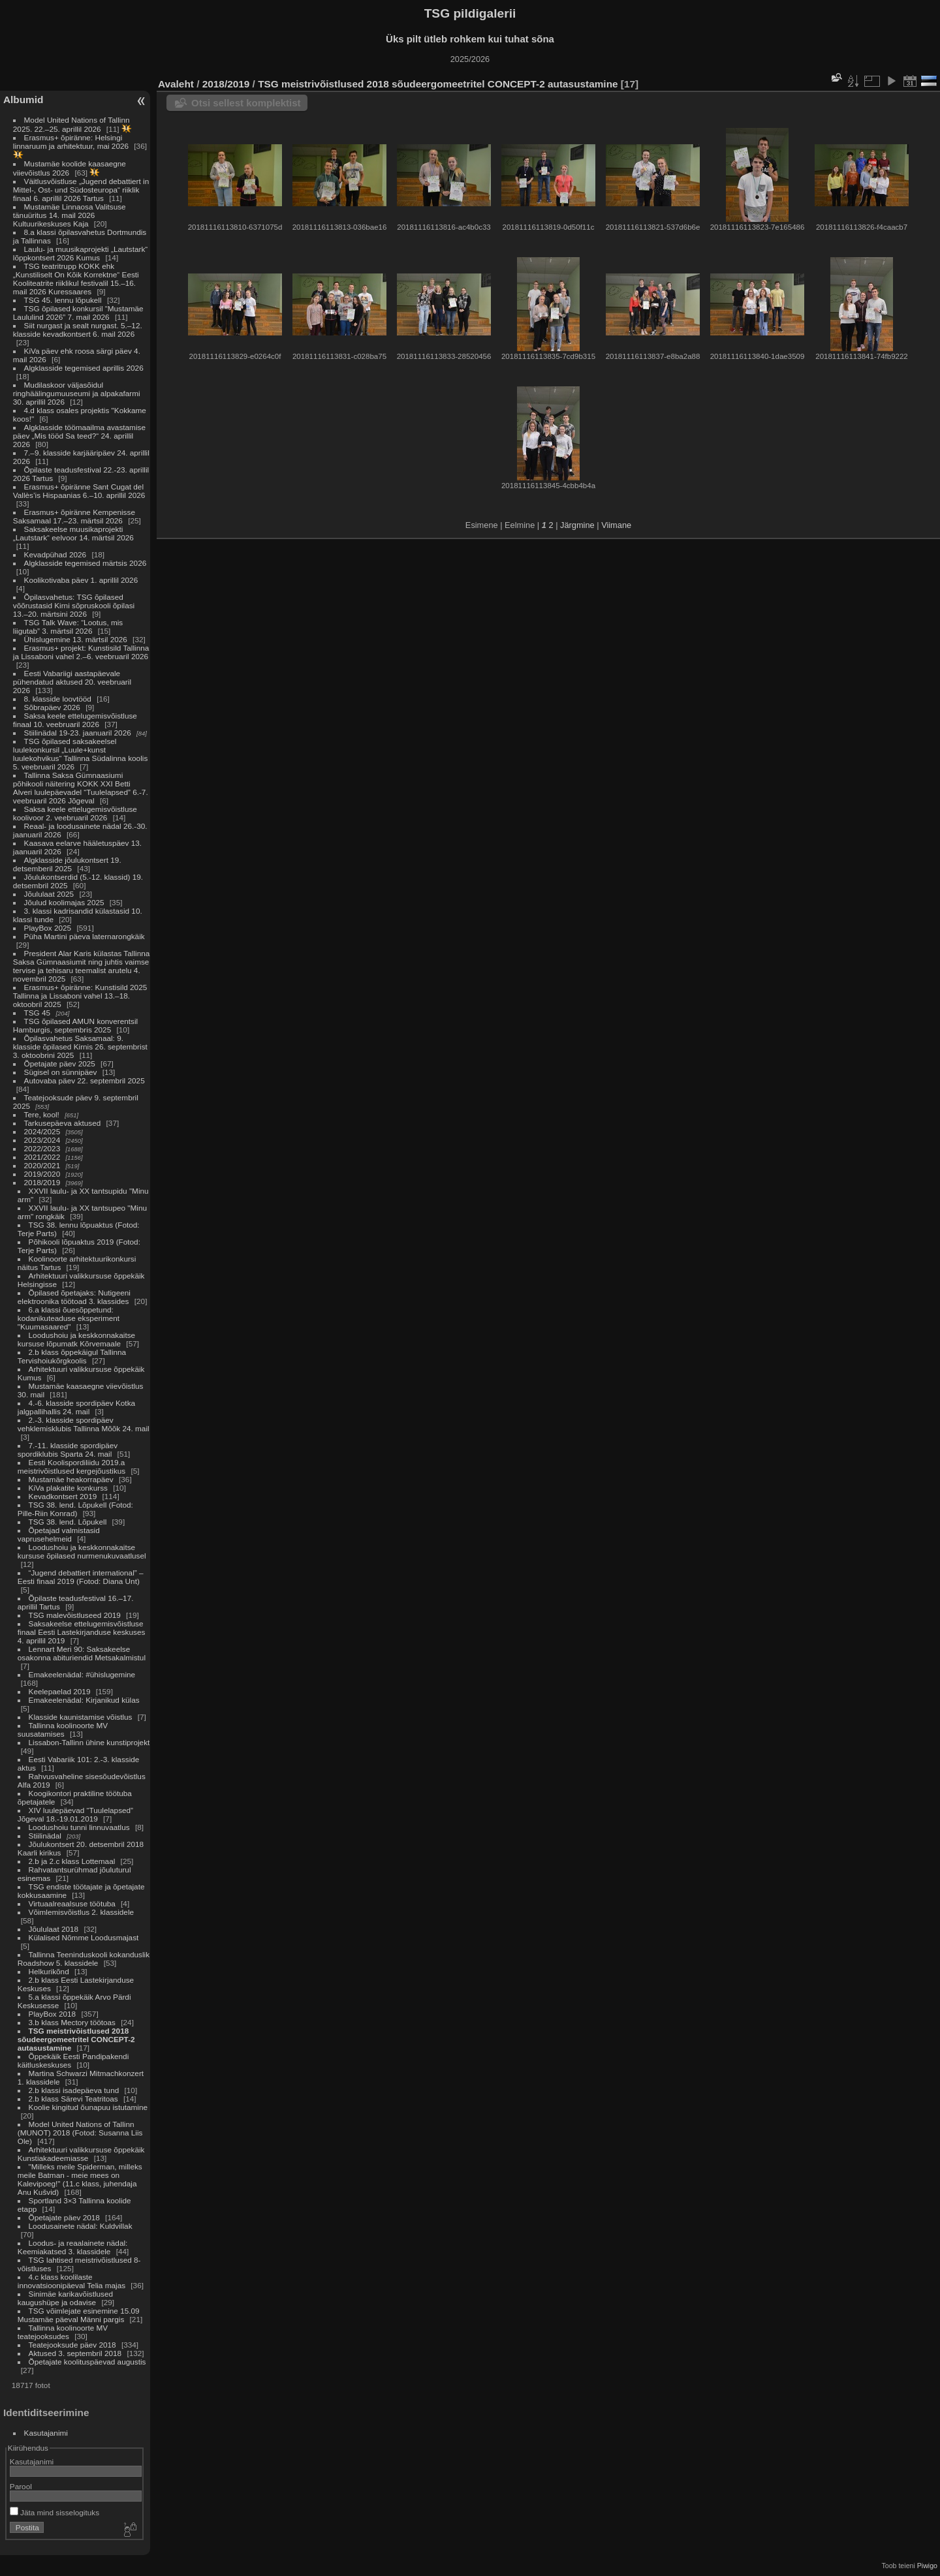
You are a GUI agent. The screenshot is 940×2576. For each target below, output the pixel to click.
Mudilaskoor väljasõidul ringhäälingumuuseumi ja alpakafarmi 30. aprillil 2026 (76, 393)
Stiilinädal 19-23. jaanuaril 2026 (77, 732)
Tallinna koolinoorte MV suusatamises (63, 1729)
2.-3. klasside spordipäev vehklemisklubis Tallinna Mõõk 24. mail (83, 1424)
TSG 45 (37, 1012)
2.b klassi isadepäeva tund (74, 2090)
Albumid (23, 99)
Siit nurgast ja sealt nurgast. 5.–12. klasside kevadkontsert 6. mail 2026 (77, 329)
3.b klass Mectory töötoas (72, 2022)
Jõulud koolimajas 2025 (64, 902)
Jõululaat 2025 (49, 894)
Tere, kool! (41, 1114)
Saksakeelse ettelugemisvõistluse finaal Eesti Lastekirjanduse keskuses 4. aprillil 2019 (82, 1632)
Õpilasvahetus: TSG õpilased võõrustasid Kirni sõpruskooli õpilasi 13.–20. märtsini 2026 (73, 605)
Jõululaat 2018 (54, 1929)
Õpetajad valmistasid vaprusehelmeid (59, 1534)
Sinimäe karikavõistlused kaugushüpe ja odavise (65, 2297)
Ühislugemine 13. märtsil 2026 (75, 639)
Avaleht (176, 83)
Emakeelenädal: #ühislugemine (82, 1674)
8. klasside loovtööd (57, 698)
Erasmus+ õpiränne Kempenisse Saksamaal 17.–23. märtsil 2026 (74, 516)
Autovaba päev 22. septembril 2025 (84, 1080)
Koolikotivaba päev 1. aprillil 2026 (81, 580)
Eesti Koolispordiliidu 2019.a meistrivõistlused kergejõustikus (71, 1466)
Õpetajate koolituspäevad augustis (87, 2361)
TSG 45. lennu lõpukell (63, 300)
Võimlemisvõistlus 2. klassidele (81, 1912)
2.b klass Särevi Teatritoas (73, 2098)
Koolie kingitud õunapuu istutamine (88, 2107)
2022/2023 (42, 1148)
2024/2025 (42, 1131)
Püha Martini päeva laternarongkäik (84, 936)
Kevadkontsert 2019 (63, 1496)
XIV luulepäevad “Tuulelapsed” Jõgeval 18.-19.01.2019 (75, 1814)
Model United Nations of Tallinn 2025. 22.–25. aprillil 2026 (71, 124)
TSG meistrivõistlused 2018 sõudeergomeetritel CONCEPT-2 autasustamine (76, 2039)
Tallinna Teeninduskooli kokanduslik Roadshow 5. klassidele (83, 1958)
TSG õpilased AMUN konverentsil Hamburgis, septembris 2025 (75, 1025)
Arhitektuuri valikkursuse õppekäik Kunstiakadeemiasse (81, 2153)
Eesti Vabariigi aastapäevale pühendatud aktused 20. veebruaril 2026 (72, 681)
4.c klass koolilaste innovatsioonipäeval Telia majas (73, 2281)
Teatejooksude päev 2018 (73, 2344)
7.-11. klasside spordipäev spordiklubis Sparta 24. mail (68, 1449)
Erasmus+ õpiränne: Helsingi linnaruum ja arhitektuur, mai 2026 (71, 141)
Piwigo (927, 2565)
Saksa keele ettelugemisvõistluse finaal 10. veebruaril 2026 (75, 719)
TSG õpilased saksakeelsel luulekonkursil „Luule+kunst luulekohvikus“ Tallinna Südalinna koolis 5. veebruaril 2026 (80, 754)
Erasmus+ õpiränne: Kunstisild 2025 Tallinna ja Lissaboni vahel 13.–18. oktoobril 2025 (80, 995)
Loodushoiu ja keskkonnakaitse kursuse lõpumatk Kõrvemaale (76, 1339)
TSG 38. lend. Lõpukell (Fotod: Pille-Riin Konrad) (75, 1508)
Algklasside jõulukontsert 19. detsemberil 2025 (67, 864)
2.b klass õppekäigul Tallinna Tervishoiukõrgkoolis (72, 1356)
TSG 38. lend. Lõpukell (68, 1521)
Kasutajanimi (46, 2433)
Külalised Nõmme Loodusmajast (84, 1937)
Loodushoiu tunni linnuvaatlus (79, 1827)
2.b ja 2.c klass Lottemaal (73, 1861)
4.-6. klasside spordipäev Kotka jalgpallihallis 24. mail (76, 1407)
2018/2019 (42, 1182)
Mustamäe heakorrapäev (71, 1479)
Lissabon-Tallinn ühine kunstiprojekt (89, 1742)
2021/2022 (42, 1157)
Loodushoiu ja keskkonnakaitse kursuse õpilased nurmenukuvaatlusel (82, 1551)
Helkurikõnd (50, 1971)
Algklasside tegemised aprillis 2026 (84, 368)
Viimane (616, 525)
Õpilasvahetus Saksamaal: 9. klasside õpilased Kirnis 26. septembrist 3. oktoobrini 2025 (80, 1046)
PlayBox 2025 (48, 927)
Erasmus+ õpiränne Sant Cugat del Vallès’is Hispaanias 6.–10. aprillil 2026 (79, 490)
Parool (21, 2486)
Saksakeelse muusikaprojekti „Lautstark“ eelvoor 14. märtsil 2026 (73, 533)
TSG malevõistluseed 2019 (75, 1615)
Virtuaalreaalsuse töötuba (72, 1903)
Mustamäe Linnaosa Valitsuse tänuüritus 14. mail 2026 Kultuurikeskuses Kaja (69, 215)
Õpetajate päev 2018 (64, 2217)
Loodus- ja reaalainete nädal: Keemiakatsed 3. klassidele (73, 2247)
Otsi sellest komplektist (246, 102)
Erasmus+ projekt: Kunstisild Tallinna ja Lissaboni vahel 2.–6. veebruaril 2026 (81, 652)
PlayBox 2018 (52, 2014)
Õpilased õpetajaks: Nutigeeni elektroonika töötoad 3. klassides (74, 1296)
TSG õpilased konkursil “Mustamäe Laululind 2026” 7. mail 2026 (78, 312)
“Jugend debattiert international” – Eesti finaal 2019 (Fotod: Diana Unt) (81, 1576)
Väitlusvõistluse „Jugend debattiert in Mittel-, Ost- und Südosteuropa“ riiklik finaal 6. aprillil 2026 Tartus (81, 189)
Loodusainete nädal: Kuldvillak (81, 2226)
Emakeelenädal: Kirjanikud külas (84, 1700)
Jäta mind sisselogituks (54, 2512)
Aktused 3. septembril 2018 (75, 2353)
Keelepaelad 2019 (60, 1691)
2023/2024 (42, 1140)
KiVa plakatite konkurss (68, 1487)
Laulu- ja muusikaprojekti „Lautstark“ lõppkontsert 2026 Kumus (80, 253)
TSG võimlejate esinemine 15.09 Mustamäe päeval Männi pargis (79, 2314)
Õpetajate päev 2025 (59, 1063)
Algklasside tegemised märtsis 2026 (85, 563)
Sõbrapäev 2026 (52, 707)
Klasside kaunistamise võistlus (81, 1717)
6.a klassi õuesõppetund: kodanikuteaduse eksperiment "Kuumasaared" (68, 1318)
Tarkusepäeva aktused (62, 1123)
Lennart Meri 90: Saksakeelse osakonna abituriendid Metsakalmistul (82, 1653)
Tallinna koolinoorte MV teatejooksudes (63, 2331)
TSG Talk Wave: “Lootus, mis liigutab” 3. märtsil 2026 (68, 626)
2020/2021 (42, 1165)
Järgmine (577, 525)
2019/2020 (42, 1174)
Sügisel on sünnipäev (60, 1072)
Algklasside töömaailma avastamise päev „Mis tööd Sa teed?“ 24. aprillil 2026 (79, 435)
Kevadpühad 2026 (55, 554)
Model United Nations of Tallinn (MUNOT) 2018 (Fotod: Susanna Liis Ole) (80, 2132)
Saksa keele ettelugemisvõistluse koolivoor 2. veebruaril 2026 (75, 813)
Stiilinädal (45, 1835)
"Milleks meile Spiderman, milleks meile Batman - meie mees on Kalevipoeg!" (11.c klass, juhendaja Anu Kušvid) (80, 2179)
